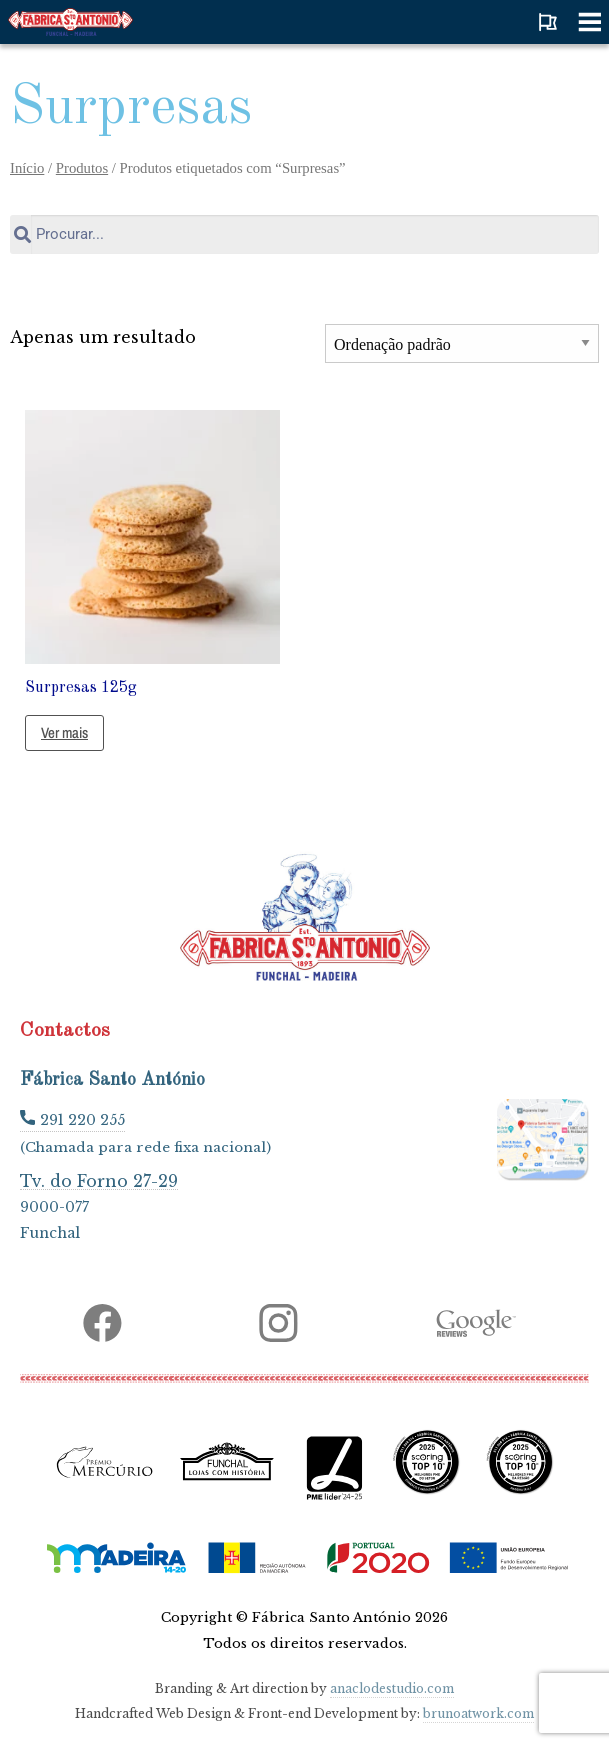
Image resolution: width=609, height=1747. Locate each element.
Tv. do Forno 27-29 (99, 1180)
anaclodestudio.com (392, 1688)
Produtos (82, 168)
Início (27, 168)
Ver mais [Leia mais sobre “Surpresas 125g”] (64, 732)
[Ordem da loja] (462, 343)
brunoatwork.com (478, 1713)
